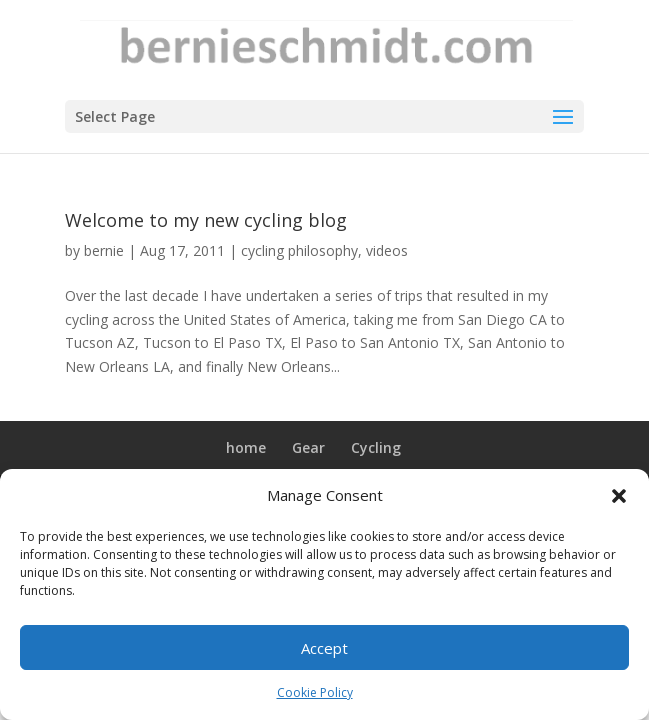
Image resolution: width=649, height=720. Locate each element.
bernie (104, 250)
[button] (619, 496)
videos (387, 250)
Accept (324, 648)
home (246, 447)
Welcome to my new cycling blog (206, 220)
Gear (308, 447)
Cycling (376, 447)
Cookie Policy (315, 692)
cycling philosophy (299, 250)
